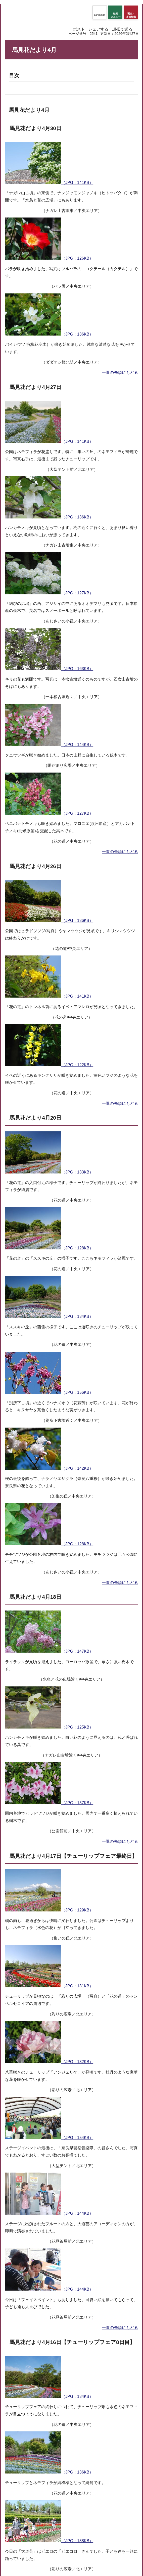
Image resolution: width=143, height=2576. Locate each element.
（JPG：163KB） (49, 669)
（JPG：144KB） (49, 744)
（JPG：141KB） (49, 182)
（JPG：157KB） (49, 1803)
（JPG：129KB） (49, 1910)
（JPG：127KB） (49, 593)
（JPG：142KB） (49, 1468)
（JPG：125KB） (49, 1727)
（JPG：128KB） (49, 1248)
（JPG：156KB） (49, 1392)
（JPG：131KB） (49, 1986)
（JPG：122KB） (49, 1065)
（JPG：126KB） (49, 258)
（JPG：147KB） (49, 1651)
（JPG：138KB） (49, 2541)
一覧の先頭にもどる (120, 372)
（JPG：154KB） (49, 2137)
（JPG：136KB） (49, 334)
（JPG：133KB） (49, 1172)
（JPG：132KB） (49, 2062)
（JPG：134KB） (49, 1316)
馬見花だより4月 (29, 110)
